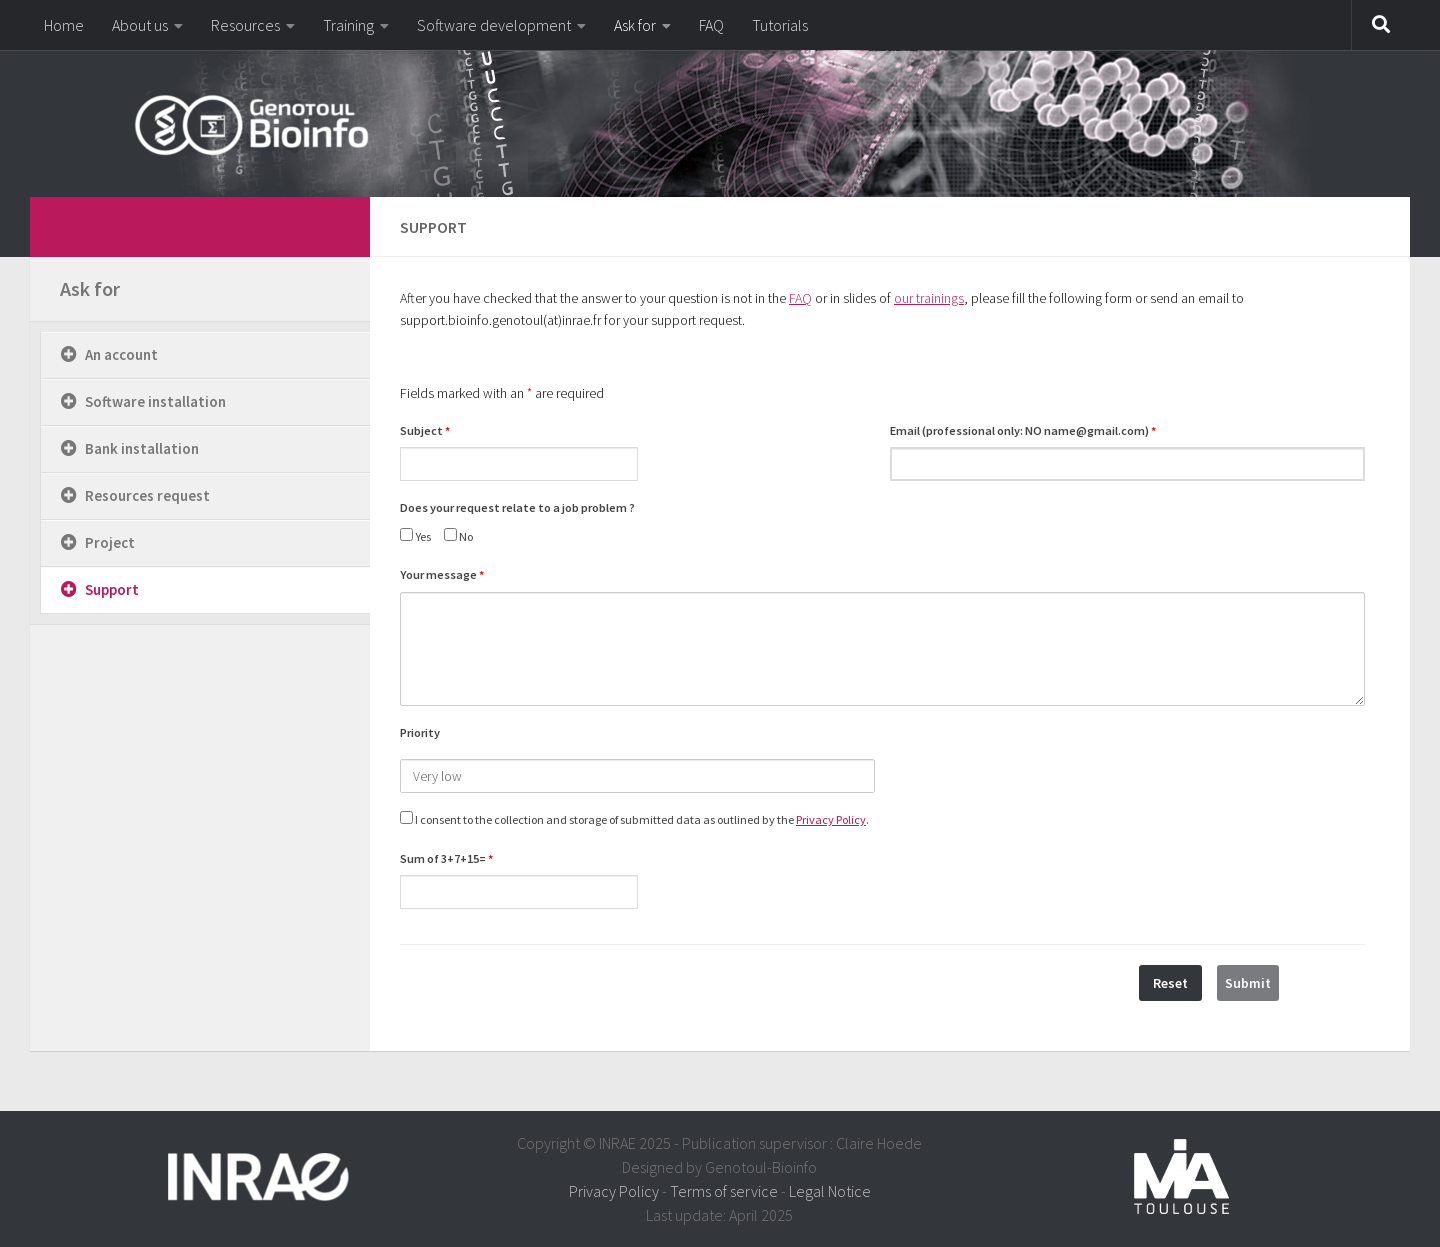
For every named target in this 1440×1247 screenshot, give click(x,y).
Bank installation (142, 448)
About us (140, 25)
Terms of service (724, 1191)
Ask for (635, 25)
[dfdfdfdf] (328, 224)
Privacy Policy (831, 819)
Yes (415, 536)
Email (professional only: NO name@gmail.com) (1023, 430)
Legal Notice (830, 1191)
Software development (494, 25)
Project (110, 542)
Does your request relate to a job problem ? (517, 507)
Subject (425, 430)
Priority (420, 732)
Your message (442, 574)
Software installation (155, 401)
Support (112, 589)
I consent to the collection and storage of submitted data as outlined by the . (634, 819)
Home (64, 25)
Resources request (147, 495)
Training (348, 25)
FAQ (711, 25)
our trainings (929, 298)
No (458, 536)
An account (121, 354)
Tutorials (780, 25)
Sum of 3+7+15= (446, 858)
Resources (245, 25)
